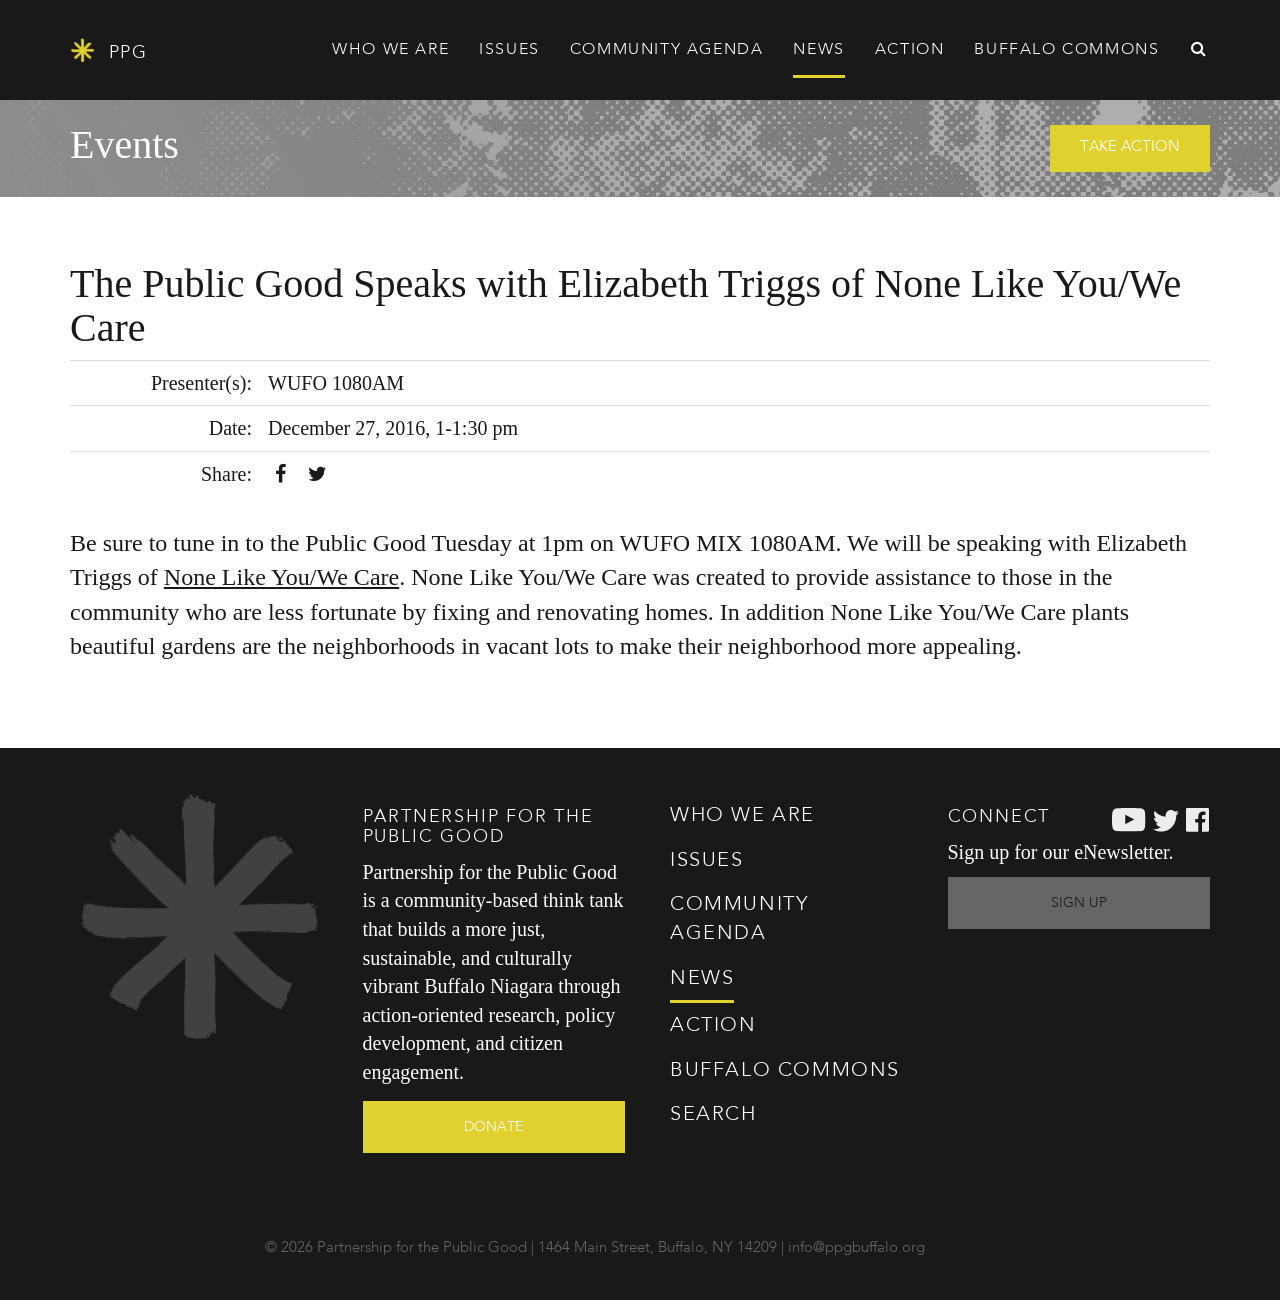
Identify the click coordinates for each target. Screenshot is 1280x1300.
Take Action (1130, 147)
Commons (785, 1071)
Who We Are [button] (390, 50)
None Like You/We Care (281, 577)
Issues (707, 861)
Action (713, 1026)
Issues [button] (509, 50)
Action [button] (910, 50)
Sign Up (1079, 903)
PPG (108, 50)
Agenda (667, 50)
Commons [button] (1066, 50)
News (818, 50)
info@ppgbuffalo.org (856, 1248)
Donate (493, 1127)
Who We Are (742, 816)
